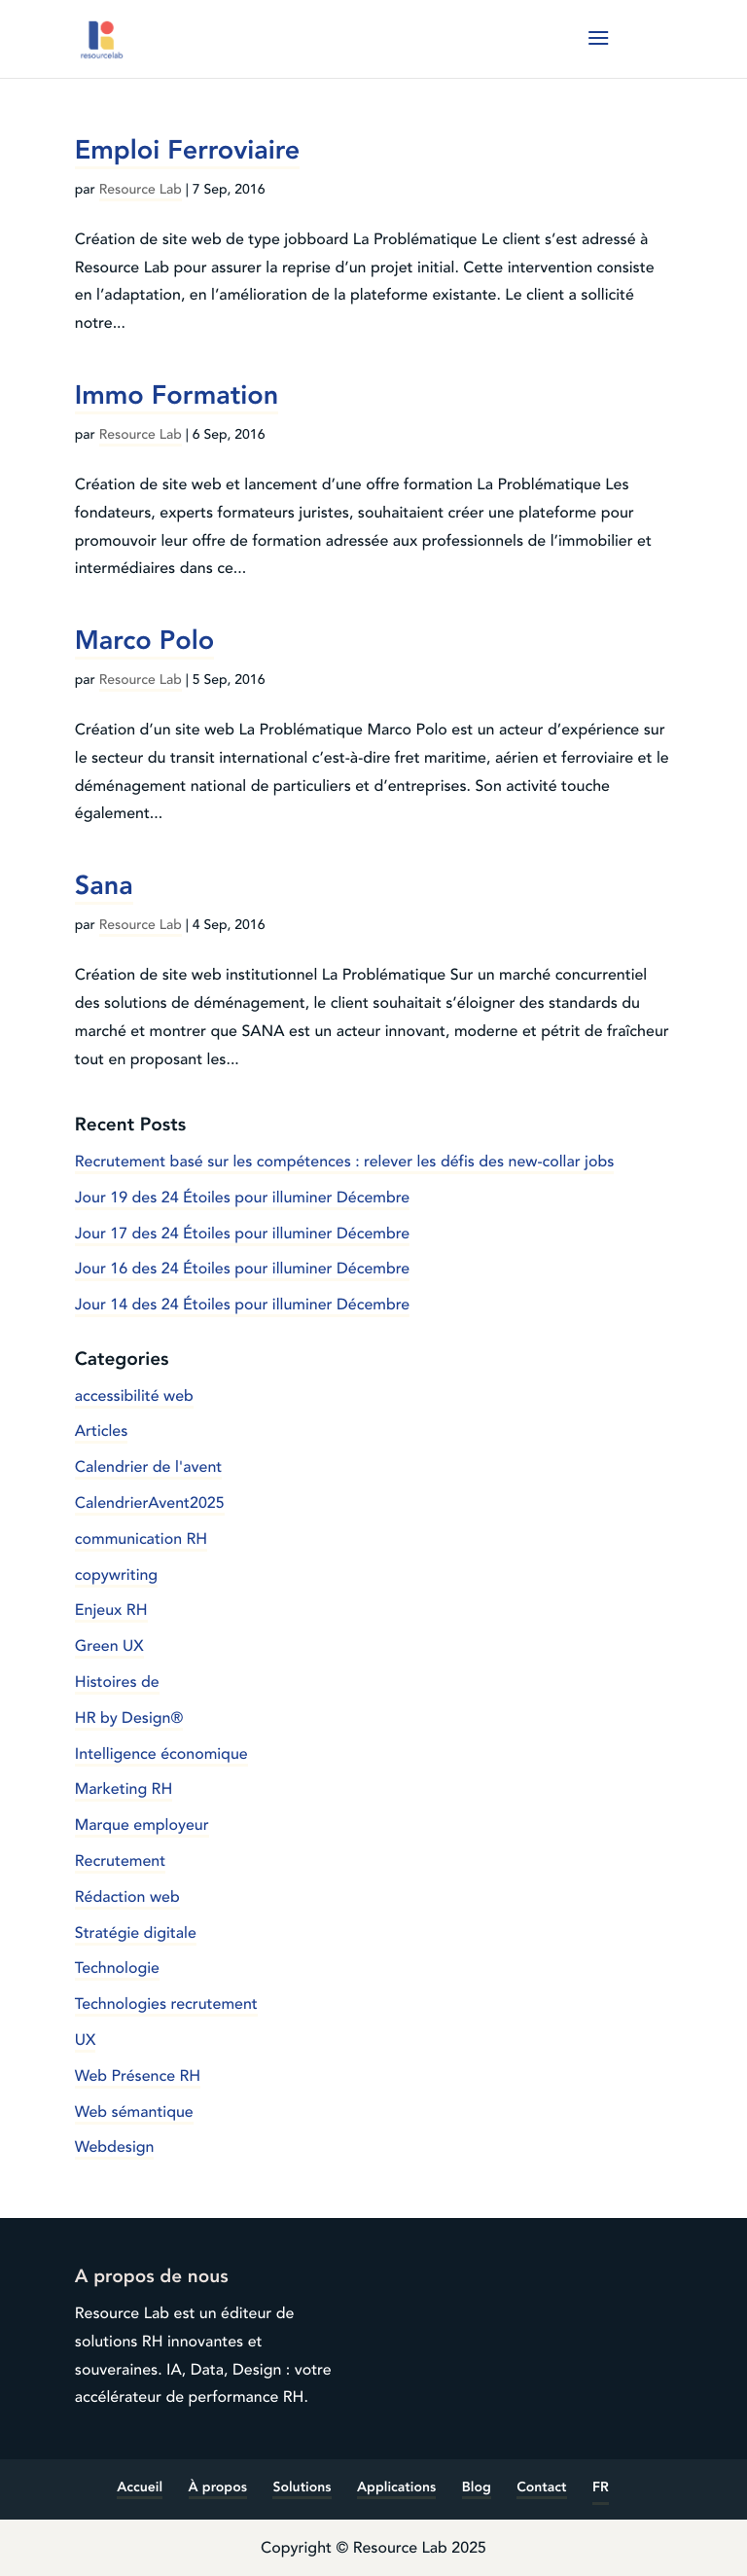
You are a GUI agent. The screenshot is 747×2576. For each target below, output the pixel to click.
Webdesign (115, 2147)
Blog (476, 2488)
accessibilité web (134, 1396)
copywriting (116, 1575)
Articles (101, 1431)
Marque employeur (142, 1825)
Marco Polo (144, 640)
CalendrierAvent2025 (150, 1503)
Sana (104, 885)
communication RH (141, 1539)
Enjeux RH (111, 1610)
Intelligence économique (161, 1754)
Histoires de (117, 1682)
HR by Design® (129, 1718)
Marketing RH (123, 1789)
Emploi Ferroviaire (188, 149)
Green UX (109, 1646)
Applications (396, 2488)
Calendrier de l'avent (148, 1467)
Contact (541, 2488)
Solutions (301, 2488)
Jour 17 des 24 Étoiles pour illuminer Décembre (242, 1233)
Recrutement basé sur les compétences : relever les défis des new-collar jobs (345, 1161)
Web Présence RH (137, 2076)
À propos (218, 2488)
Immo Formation (176, 394)
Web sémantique (134, 2112)
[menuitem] (600, 2489)
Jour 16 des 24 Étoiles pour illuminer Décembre (242, 1268)
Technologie (117, 1968)
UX (85, 2040)
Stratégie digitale (135, 1933)
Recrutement (120, 1861)
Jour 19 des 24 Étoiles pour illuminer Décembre (242, 1197)
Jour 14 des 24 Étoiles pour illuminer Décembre (242, 1304)
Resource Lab (140, 190)
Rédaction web (127, 1897)
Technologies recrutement (166, 2004)
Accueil (139, 2488)
